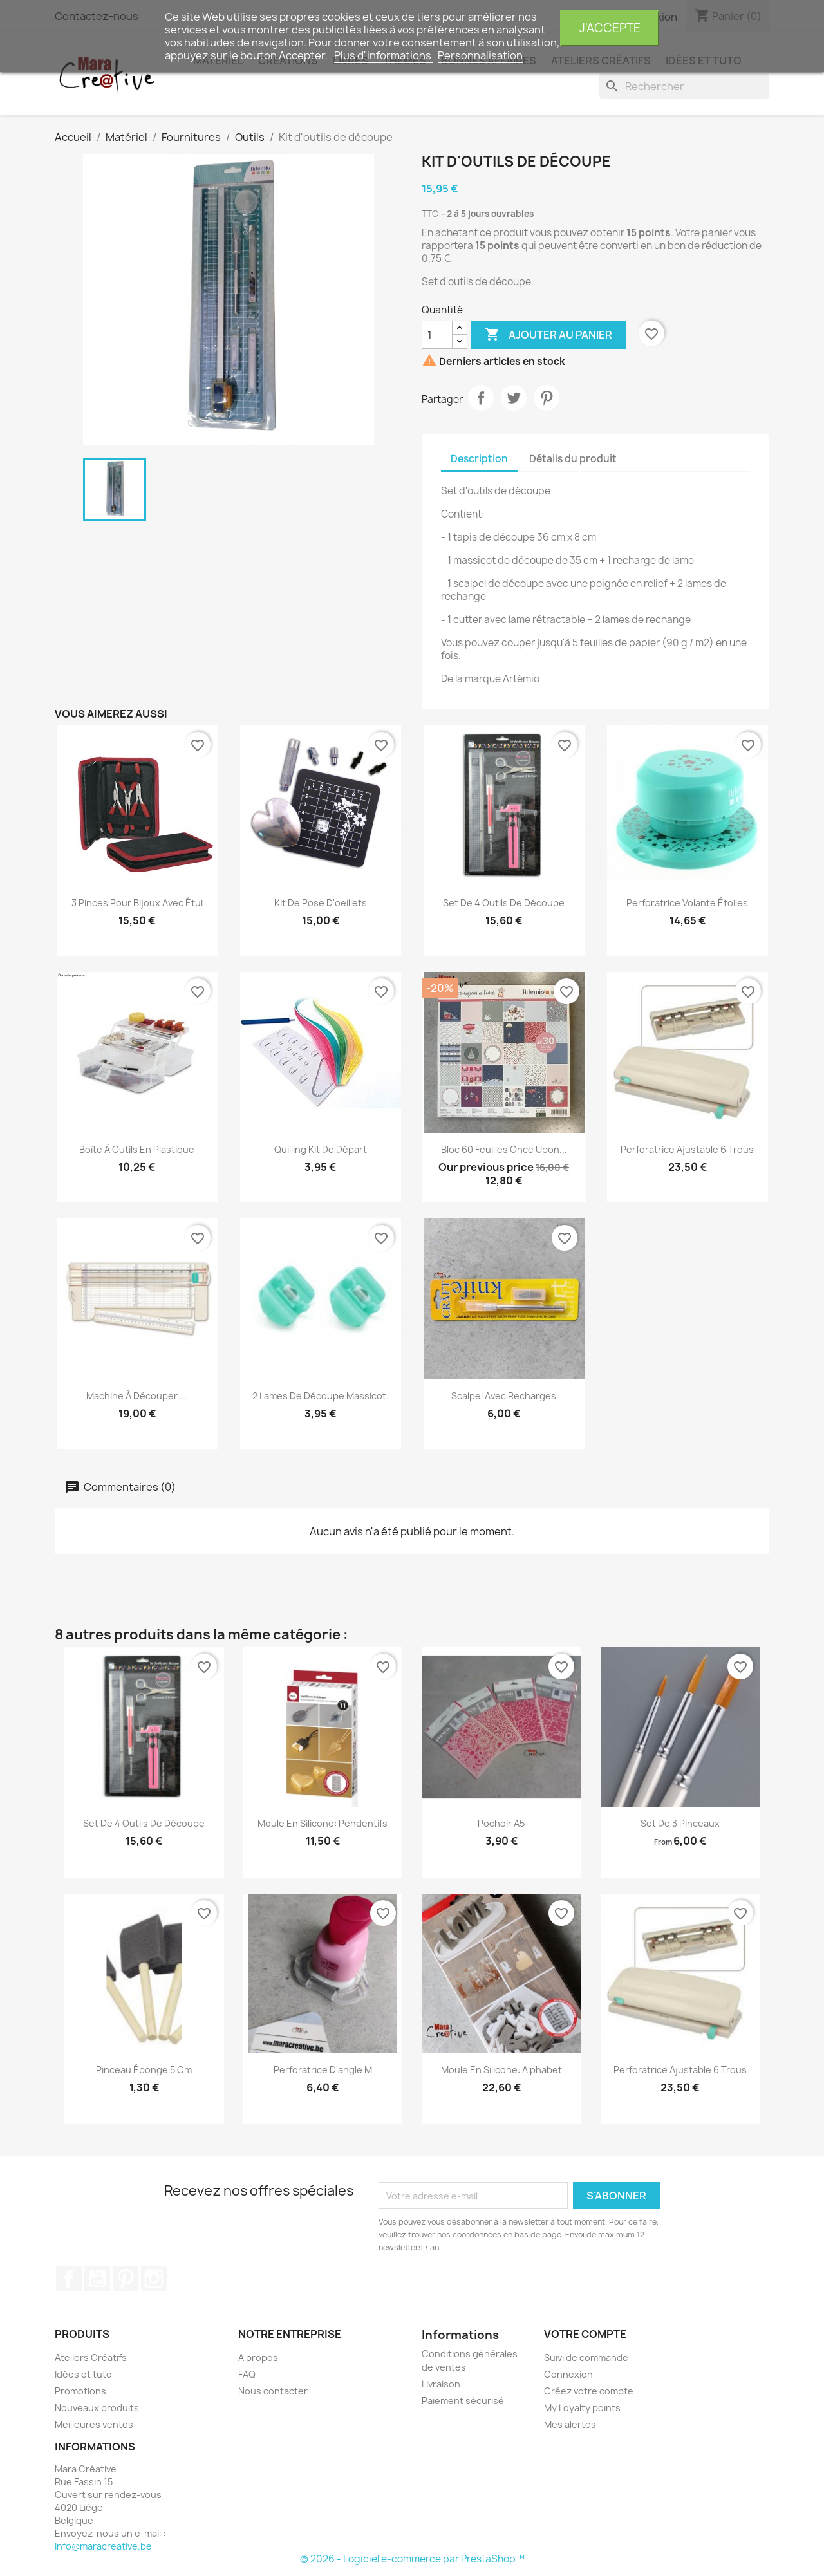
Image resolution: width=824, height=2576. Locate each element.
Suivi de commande (586, 2357)
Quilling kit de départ (320, 1149)
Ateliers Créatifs (91, 2357)
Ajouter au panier (548, 334)
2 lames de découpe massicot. (320, 1396)
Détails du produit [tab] (573, 458)
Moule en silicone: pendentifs (323, 1823)
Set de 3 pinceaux (680, 1823)
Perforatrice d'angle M (323, 2070)
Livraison (441, 2384)
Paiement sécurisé (463, 2400)
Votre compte (585, 2334)
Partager (481, 398)
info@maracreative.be (103, 2546)
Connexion (568, 2374)
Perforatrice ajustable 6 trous (687, 1149)
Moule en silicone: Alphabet (501, 2070)
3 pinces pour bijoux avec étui (137, 903)
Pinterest (546, 398)
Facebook (69, 2278)
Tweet (514, 398)
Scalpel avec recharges (503, 1396)
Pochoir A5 (501, 1823)
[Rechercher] (684, 86)
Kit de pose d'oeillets (320, 903)
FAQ (247, 2374)
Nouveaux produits (97, 2408)
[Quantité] (437, 335)
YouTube (97, 2278)
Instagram (154, 2278)
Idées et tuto (83, 2374)
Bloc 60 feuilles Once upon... (504, 1149)
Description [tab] (479, 458)
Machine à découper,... (136, 1396)
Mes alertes (570, 2424)
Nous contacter (273, 2391)
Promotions (80, 2391)
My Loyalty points (582, 2408)
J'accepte (610, 28)
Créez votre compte (588, 2391)
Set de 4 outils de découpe (504, 903)
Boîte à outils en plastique (136, 1149)
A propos (258, 2357)
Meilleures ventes (94, 2424)
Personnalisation (480, 55)
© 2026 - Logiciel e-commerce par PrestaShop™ (412, 2559)
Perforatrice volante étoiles (687, 903)
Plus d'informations (383, 55)
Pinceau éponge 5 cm (144, 2070)
